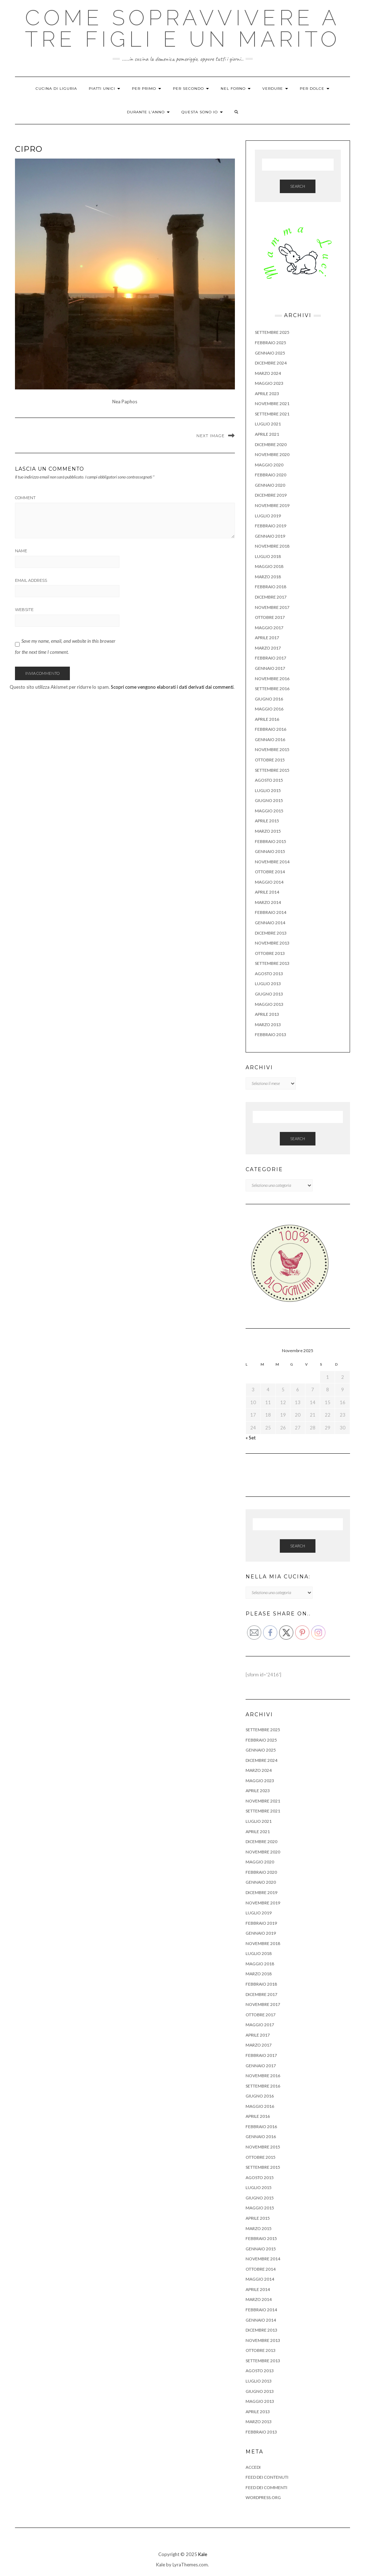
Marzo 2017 (268, 648)
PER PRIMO (146, 88)
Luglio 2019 (268, 515)
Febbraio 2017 (270, 658)
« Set (251, 1437)
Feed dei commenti (266, 2487)
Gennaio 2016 (270, 739)
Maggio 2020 (269, 464)
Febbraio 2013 (270, 1034)
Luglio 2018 (268, 556)
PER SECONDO (191, 88)
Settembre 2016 (272, 688)
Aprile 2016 (267, 719)
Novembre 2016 (272, 678)
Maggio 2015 (269, 810)
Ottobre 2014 (270, 871)
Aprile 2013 (267, 1014)
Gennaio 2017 (270, 668)
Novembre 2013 (272, 943)
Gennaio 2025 (270, 353)
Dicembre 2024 (271, 363)
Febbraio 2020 (270, 474)
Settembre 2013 (272, 963)
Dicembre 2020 (271, 444)
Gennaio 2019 (270, 536)
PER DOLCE (314, 88)
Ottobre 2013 (270, 953)
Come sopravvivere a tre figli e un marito (182, 28)
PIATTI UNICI (104, 88)
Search (297, 186)
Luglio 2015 (268, 790)
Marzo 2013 (268, 1024)
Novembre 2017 (272, 607)
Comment (25, 497)
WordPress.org (263, 2497)
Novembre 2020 (272, 454)
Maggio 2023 (269, 383)
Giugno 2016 (269, 699)
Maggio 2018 (269, 566)
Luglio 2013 (268, 983)
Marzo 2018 (268, 576)
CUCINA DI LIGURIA (56, 88)
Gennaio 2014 (270, 922)
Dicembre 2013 (271, 933)
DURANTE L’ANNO (148, 112)
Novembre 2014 (272, 861)
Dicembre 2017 (271, 597)
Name (21, 550)
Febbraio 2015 (270, 841)
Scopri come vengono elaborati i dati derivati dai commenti (172, 687)
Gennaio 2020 (270, 485)
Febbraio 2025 (270, 342)
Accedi (253, 2467)
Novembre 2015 (272, 749)
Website (24, 609)
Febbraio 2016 (270, 729)
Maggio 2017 (269, 627)
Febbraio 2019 (270, 525)
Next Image (210, 435)
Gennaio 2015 (270, 851)
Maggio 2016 (269, 709)
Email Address (31, 580)
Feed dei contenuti (267, 2477)
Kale (202, 2554)
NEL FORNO (236, 88)
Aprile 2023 (267, 393)
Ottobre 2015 (270, 759)
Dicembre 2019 (271, 495)
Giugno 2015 (269, 800)
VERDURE (275, 88)
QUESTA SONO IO (202, 112)
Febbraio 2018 (270, 586)
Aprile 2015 (267, 820)
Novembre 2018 (272, 546)
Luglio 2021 (268, 423)
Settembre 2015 (272, 770)
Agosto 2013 (269, 973)
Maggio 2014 (269, 882)
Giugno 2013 (269, 994)
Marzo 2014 (268, 902)
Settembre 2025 (272, 332)
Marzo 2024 (268, 373)
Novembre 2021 (272, 403)
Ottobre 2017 (270, 617)
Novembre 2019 (272, 505)
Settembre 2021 (272, 414)
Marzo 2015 (268, 831)
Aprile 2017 (267, 637)
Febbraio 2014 (270, 912)
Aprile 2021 (267, 434)
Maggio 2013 (269, 1004)
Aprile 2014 (267, 892)
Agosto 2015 (269, 780)
